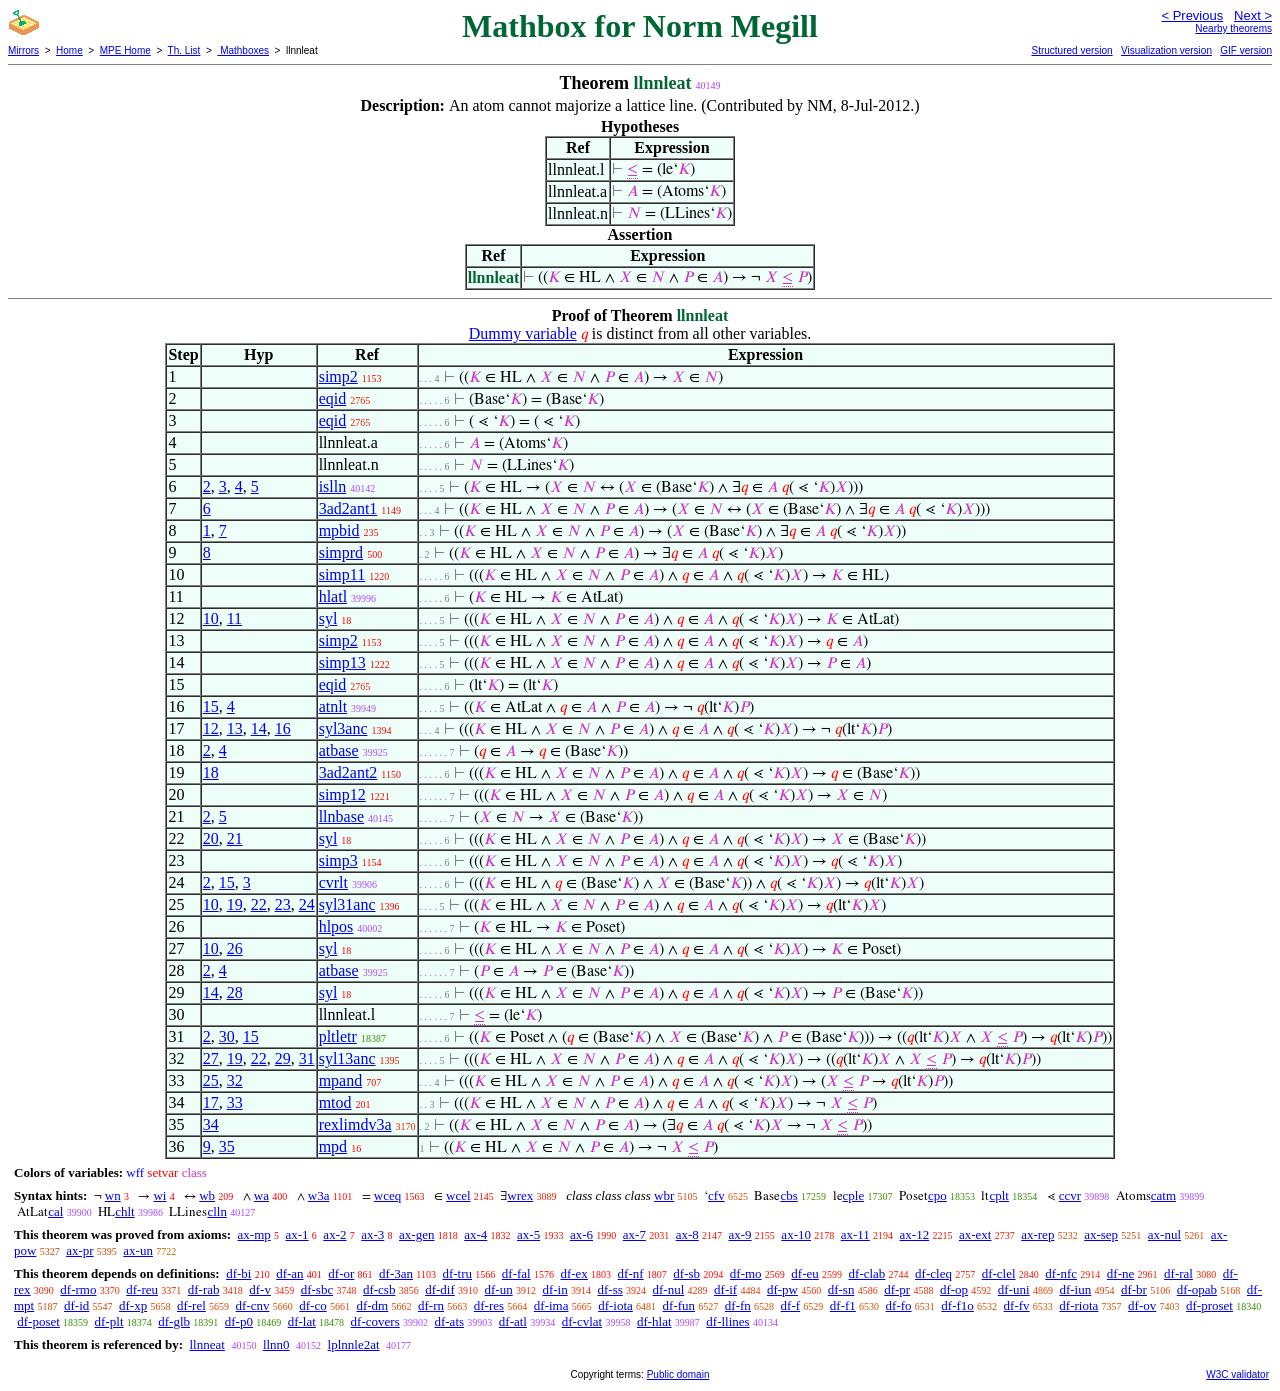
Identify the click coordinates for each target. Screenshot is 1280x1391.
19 (235, 904)
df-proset (1209, 1305)
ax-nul (1164, 1234)
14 (259, 728)
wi (159, 1195)
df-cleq (933, 1273)
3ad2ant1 (348, 508)
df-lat (302, 1321)
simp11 (342, 574)
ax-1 (297, 1234)
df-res (489, 1305)
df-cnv (253, 1305)
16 (283, 728)
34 (211, 1124)
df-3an (396, 1273)
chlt (125, 1211)
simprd (341, 552)
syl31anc (347, 904)
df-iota (615, 1305)
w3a (319, 1195)
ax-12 (915, 1234)
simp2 (338, 376)
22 (259, 904)
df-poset (38, 1321)
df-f (791, 1305)
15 (211, 706)
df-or (341, 1273)
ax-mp (254, 1234)
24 (307, 904)
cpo (937, 1195)
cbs (788, 1195)
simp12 (342, 794)
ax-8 (687, 1234)
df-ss (609, 1289)
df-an (289, 1273)
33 (235, 1102)
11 (234, 618)
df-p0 (239, 1321)
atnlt (333, 706)
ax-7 (634, 1234)
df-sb (686, 1273)
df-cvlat (582, 1321)
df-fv (1017, 1305)
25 (211, 1080)
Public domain (678, 1374)
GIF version (1246, 50)
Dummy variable (523, 333)
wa (261, 1195)
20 (211, 838)
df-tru (457, 1273)
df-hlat (654, 1321)
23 (283, 904)
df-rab (204, 1289)
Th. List (184, 50)
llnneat (206, 1344)
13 (235, 728)
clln (217, 1211)
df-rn (431, 1305)
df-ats (449, 1321)
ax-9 (740, 1234)
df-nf (631, 1273)
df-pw (782, 1289)
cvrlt (333, 882)
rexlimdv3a (355, 1124)
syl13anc (347, 1058)
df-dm (372, 1305)
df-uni (1014, 1289)
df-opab (1197, 1289)
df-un (499, 1289)
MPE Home (125, 50)
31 (307, 1058)
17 (211, 1102)
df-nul (669, 1289)
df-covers (375, 1321)
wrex (520, 1195)
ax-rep (1037, 1234)
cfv (716, 1195)
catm (1163, 1195)
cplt (999, 1195)
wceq (387, 1195)
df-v (260, 1289)
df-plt (109, 1321)
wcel (458, 1195)
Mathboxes (243, 50)
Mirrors (23, 50)
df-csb (379, 1289)
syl (328, 618)
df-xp (133, 1305)
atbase (339, 750)
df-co (312, 1305)
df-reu (142, 1289)
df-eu (804, 1273)
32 (235, 1080)
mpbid (339, 530)
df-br (1134, 1289)
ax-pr (79, 1250)
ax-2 (334, 1234)
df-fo (899, 1305)
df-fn (738, 1305)
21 (235, 838)
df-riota (1078, 1305)
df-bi (238, 1273)
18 (211, 772)
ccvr (1070, 1195)
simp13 (342, 662)
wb (207, 1195)
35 (227, 1146)
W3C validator (1237, 1374)
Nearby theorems (1233, 28)
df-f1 (843, 1305)
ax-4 (475, 1234)
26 (235, 948)
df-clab (867, 1273)
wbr (664, 1195)
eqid (333, 398)
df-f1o (957, 1305)
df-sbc (317, 1289)
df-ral (1178, 1273)
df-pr (897, 1289)
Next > (1253, 15)
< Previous (1192, 15)
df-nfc (1061, 1273)
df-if (725, 1289)
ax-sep (1101, 1234)
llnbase (341, 816)
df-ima (551, 1305)
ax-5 (528, 1234)
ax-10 (796, 1234)
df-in (554, 1289)
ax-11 (855, 1234)
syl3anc (343, 728)
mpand (341, 1080)
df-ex (573, 1273)
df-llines (727, 1321)
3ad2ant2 (348, 772)
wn (113, 1195)
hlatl (333, 596)
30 (227, 1036)
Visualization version (1166, 50)
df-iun (1075, 1289)
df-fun (679, 1305)
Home (69, 50)
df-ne (1120, 1273)
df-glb (174, 1321)
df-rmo (78, 1289)
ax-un (138, 1250)
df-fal (516, 1273)
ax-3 (372, 1234)
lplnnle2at (354, 1344)
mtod (335, 1102)
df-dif (440, 1289)
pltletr (338, 1036)
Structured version (1071, 50)
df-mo (746, 1273)
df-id (76, 1305)
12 (211, 728)
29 (283, 1058)
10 (211, 618)
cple (854, 1195)
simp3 (338, 860)
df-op (954, 1289)
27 (211, 1058)
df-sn (841, 1289)
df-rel (191, 1305)
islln (333, 486)
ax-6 (581, 1234)
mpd (333, 1146)
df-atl (513, 1321)
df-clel (999, 1273)
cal (55, 1211)
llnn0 (276, 1344)
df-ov (1142, 1305)
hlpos (336, 926)
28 (235, 992)
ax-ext (975, 1234)
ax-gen (416, 1234)
